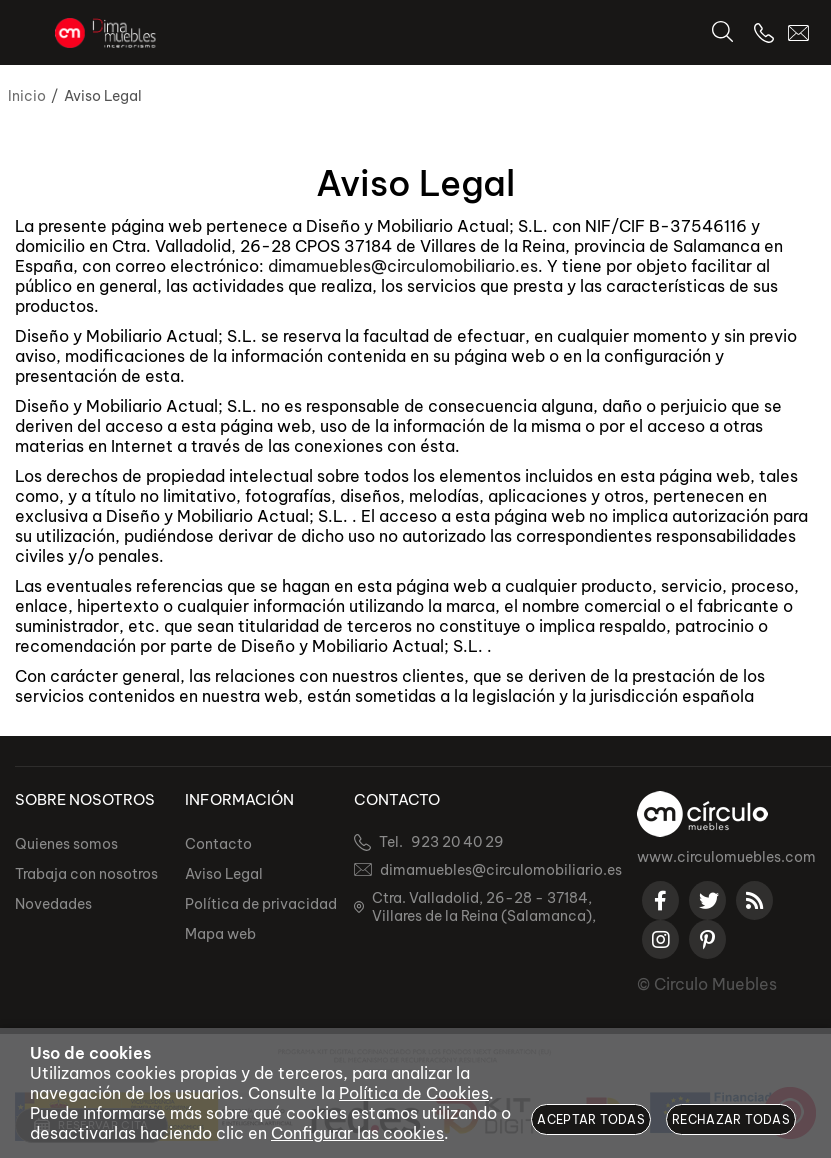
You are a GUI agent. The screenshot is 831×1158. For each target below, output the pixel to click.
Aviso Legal (224, 874)
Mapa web (220, 934)
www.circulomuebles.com (726, 857)
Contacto (218, 844)
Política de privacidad (261, 904)
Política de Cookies (414, 1093)
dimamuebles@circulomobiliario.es (403, 266)
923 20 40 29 (457, 842)
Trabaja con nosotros (86, 874)
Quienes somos (66, 844)
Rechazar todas (731, 1119)
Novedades (53, 904)
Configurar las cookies (357, 1133)
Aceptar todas (591, 1119)
